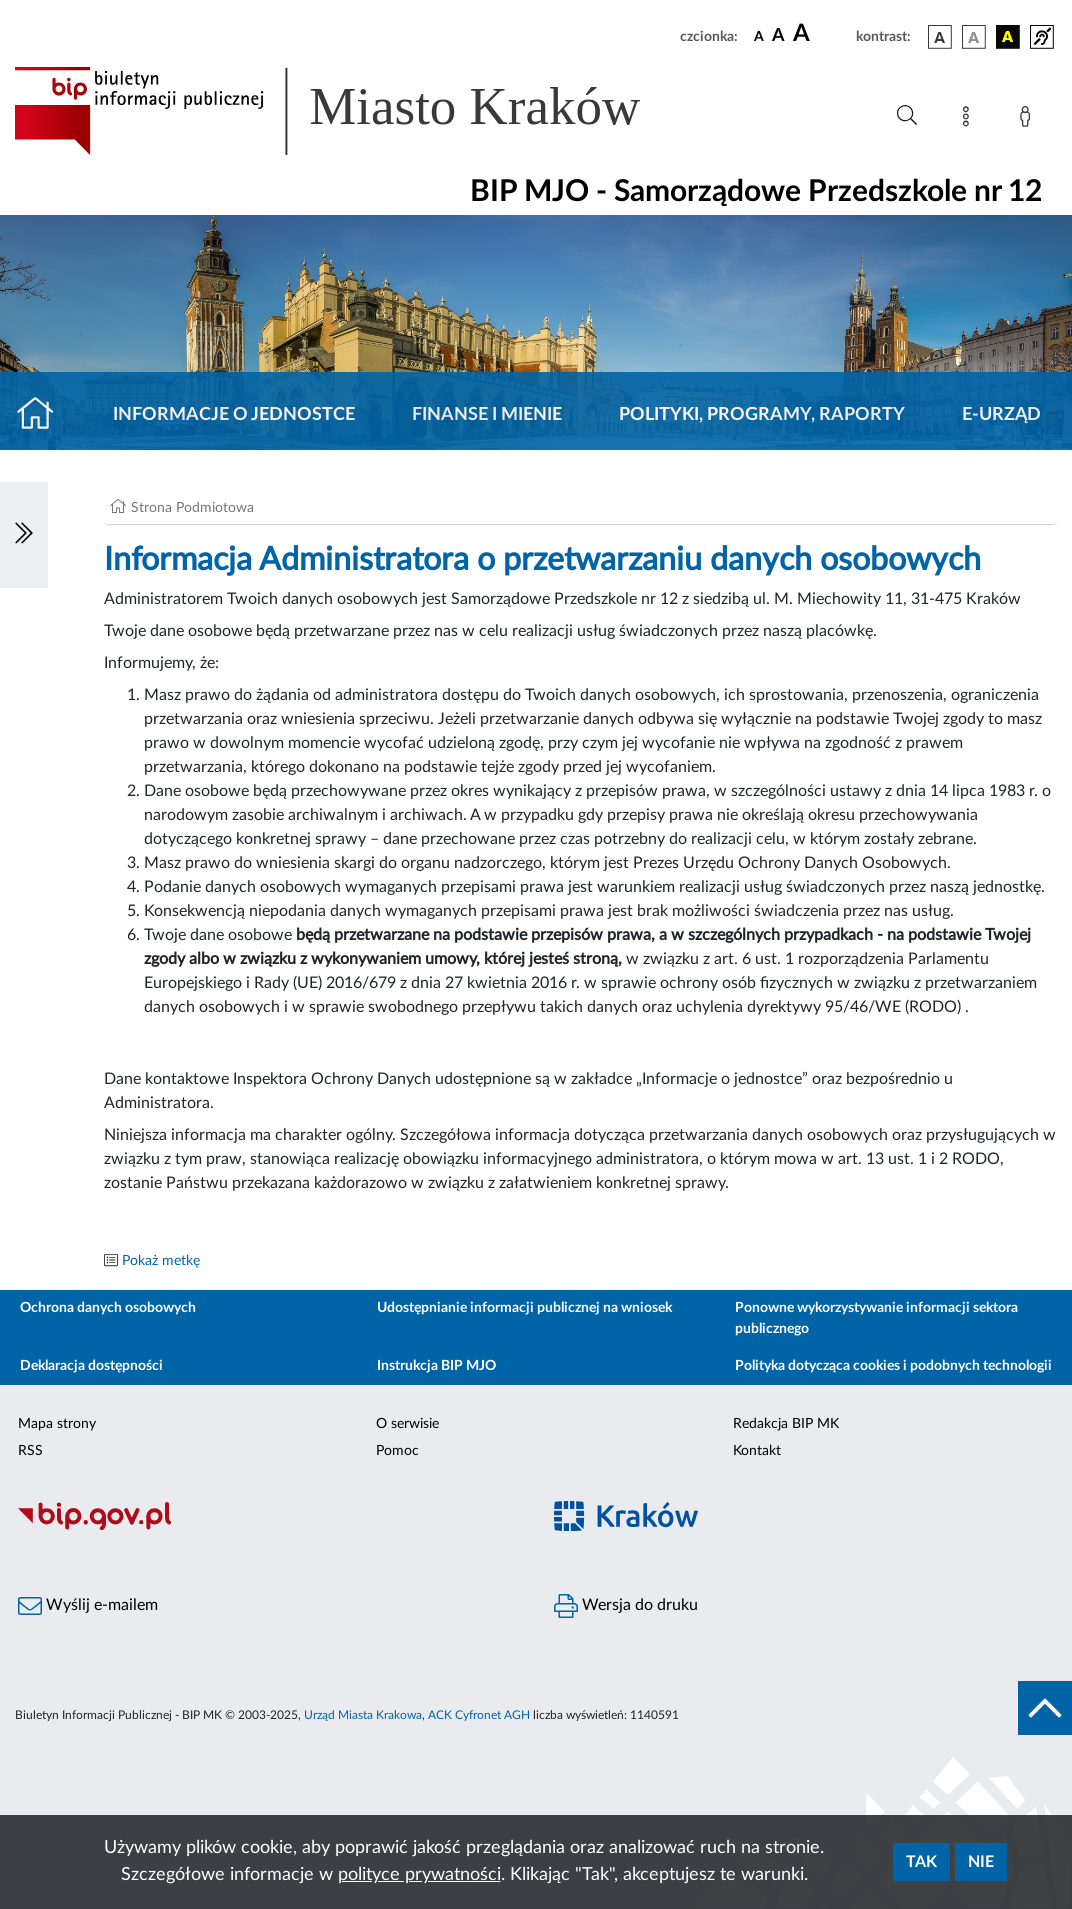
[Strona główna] (43, 415)
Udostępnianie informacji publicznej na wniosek (524, 1308)
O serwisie (407, 1424)
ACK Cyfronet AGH (479, 1715)
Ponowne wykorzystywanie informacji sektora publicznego (876, 1318)
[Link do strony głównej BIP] (356, 111)
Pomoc (397, 1451)
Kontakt (757, 1451)
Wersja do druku (626, 1606)
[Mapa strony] (970, 120)
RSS (30, 1451)
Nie (981, 1862)
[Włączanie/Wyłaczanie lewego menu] (24, 535)
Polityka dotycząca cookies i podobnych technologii (893, 1366)
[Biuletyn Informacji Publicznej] (268, 1527)
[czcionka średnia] (778, 36)
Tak (921, 1862)
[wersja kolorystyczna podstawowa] (940, 37)
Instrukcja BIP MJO (436, 1366)
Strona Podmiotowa (192, 508)
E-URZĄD (1001, 415)
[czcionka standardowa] (759, 36)
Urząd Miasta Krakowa (363, 1715)
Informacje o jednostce (234, 415)
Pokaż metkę (161, 1261)
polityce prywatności (419, 1875)
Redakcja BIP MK (786, 1424)
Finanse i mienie (487, 415)
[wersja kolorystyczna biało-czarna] (974, 37)
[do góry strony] (1045, 1708)
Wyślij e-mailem (88, 1606)
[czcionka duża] (821, 34)
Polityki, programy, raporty (762, 415)
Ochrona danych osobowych (108, 1308)
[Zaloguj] (1029, 120)
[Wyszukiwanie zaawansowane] (907, 116)
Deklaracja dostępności (91, 1366)
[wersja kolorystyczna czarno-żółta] (1008, 37)
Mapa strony (57, 1424)
